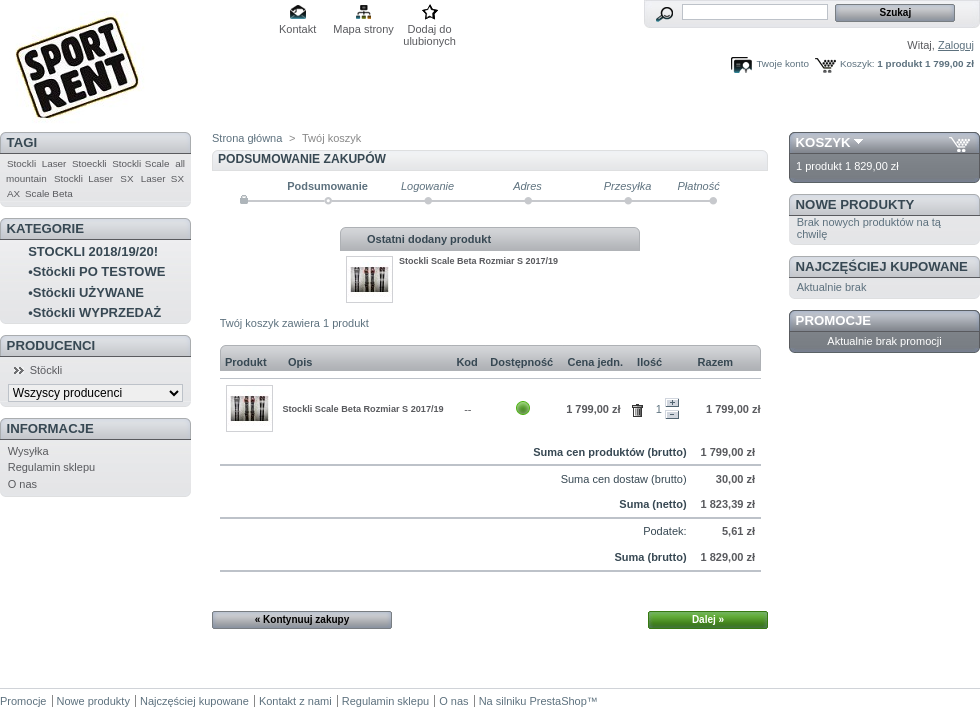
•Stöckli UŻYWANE (86, 292)
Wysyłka (28, 451)
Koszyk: (857, 63)
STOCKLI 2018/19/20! (93, 251)
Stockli (21, 163)
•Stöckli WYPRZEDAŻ (94, 312)
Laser (54, 163)
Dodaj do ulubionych (429, 30)
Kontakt (297, 29)
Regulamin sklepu (51, 467)
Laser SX (162, 178)
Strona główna (247, 138)
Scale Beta (49, 193)
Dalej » (708, 619)
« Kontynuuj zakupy (302, 619)
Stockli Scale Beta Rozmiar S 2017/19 (478, 261)
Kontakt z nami (295, 701)
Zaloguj (956, 45)
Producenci (51, 345)
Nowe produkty (855, 204)
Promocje (833, 320)
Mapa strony (363, 29)
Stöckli (46, 370)
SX (126, 178)
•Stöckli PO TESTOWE (96, 271)
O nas (22, 484)
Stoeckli (89, 163)
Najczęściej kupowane (882, 266)
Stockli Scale (140, 163)
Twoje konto (782, 63)
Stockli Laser (83, 178)
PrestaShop (557, 701)
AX (13, 193)
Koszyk (823, 142)
